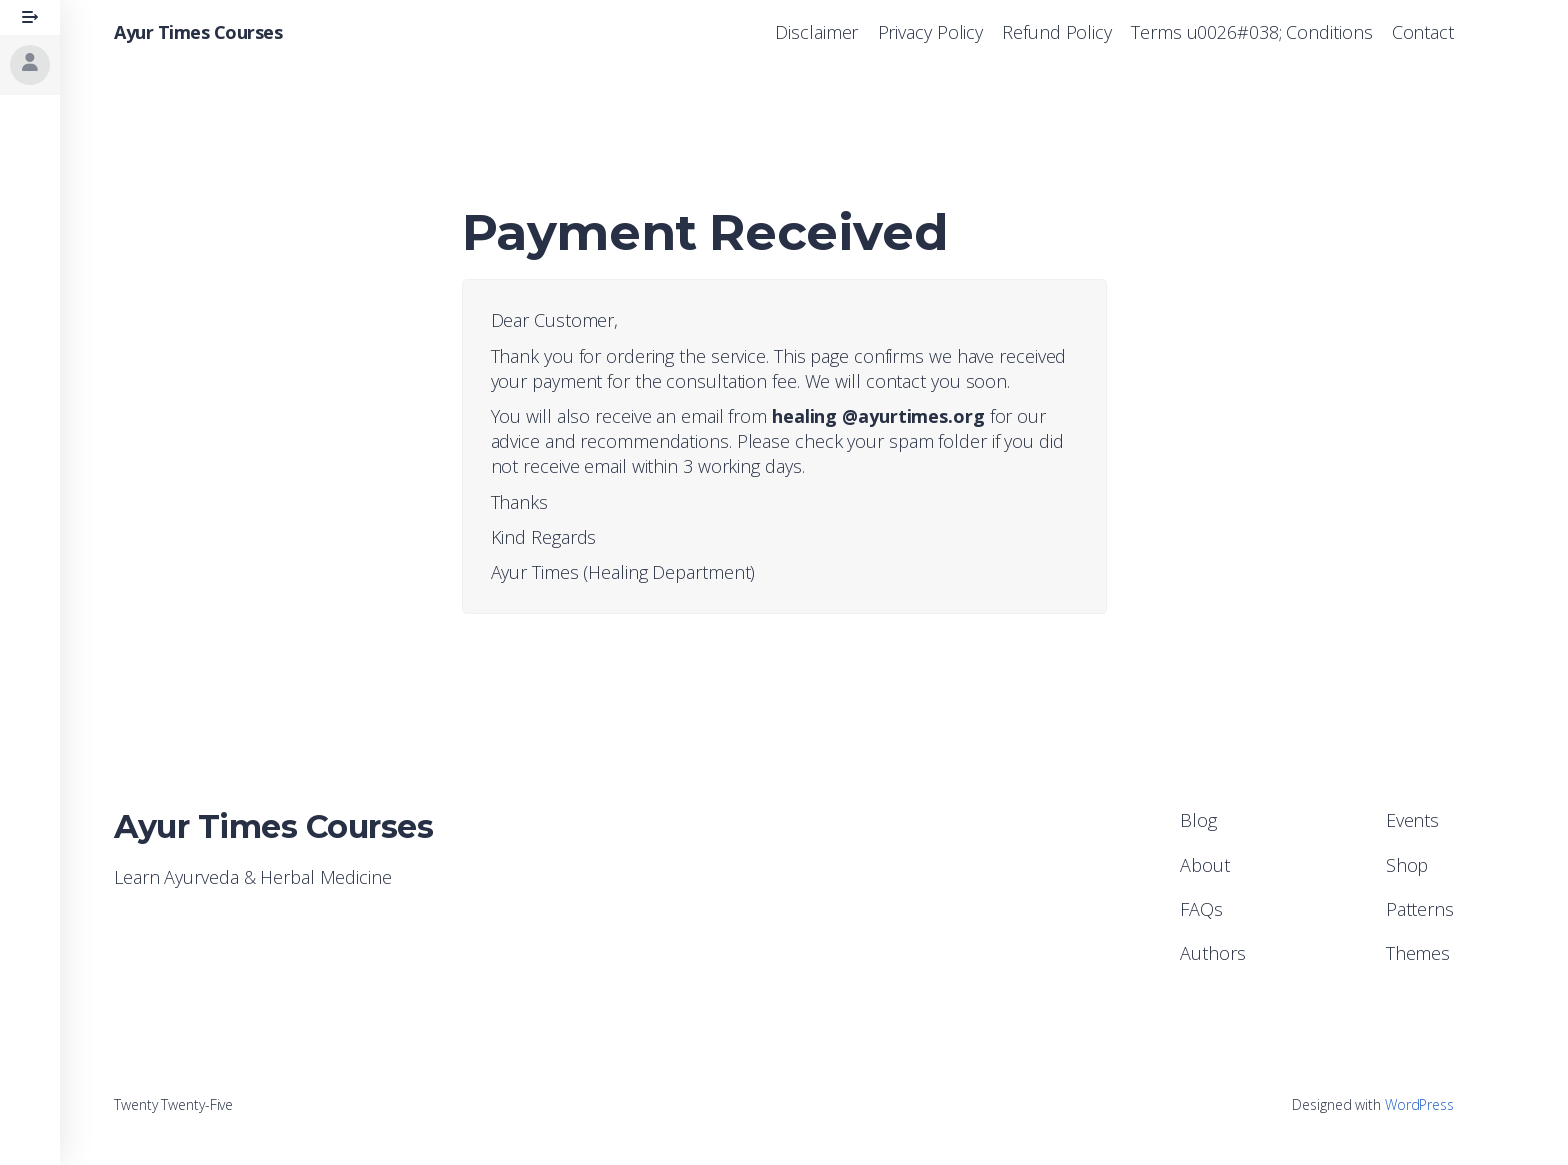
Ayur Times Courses (198, 32)
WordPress (1419, 1104)
